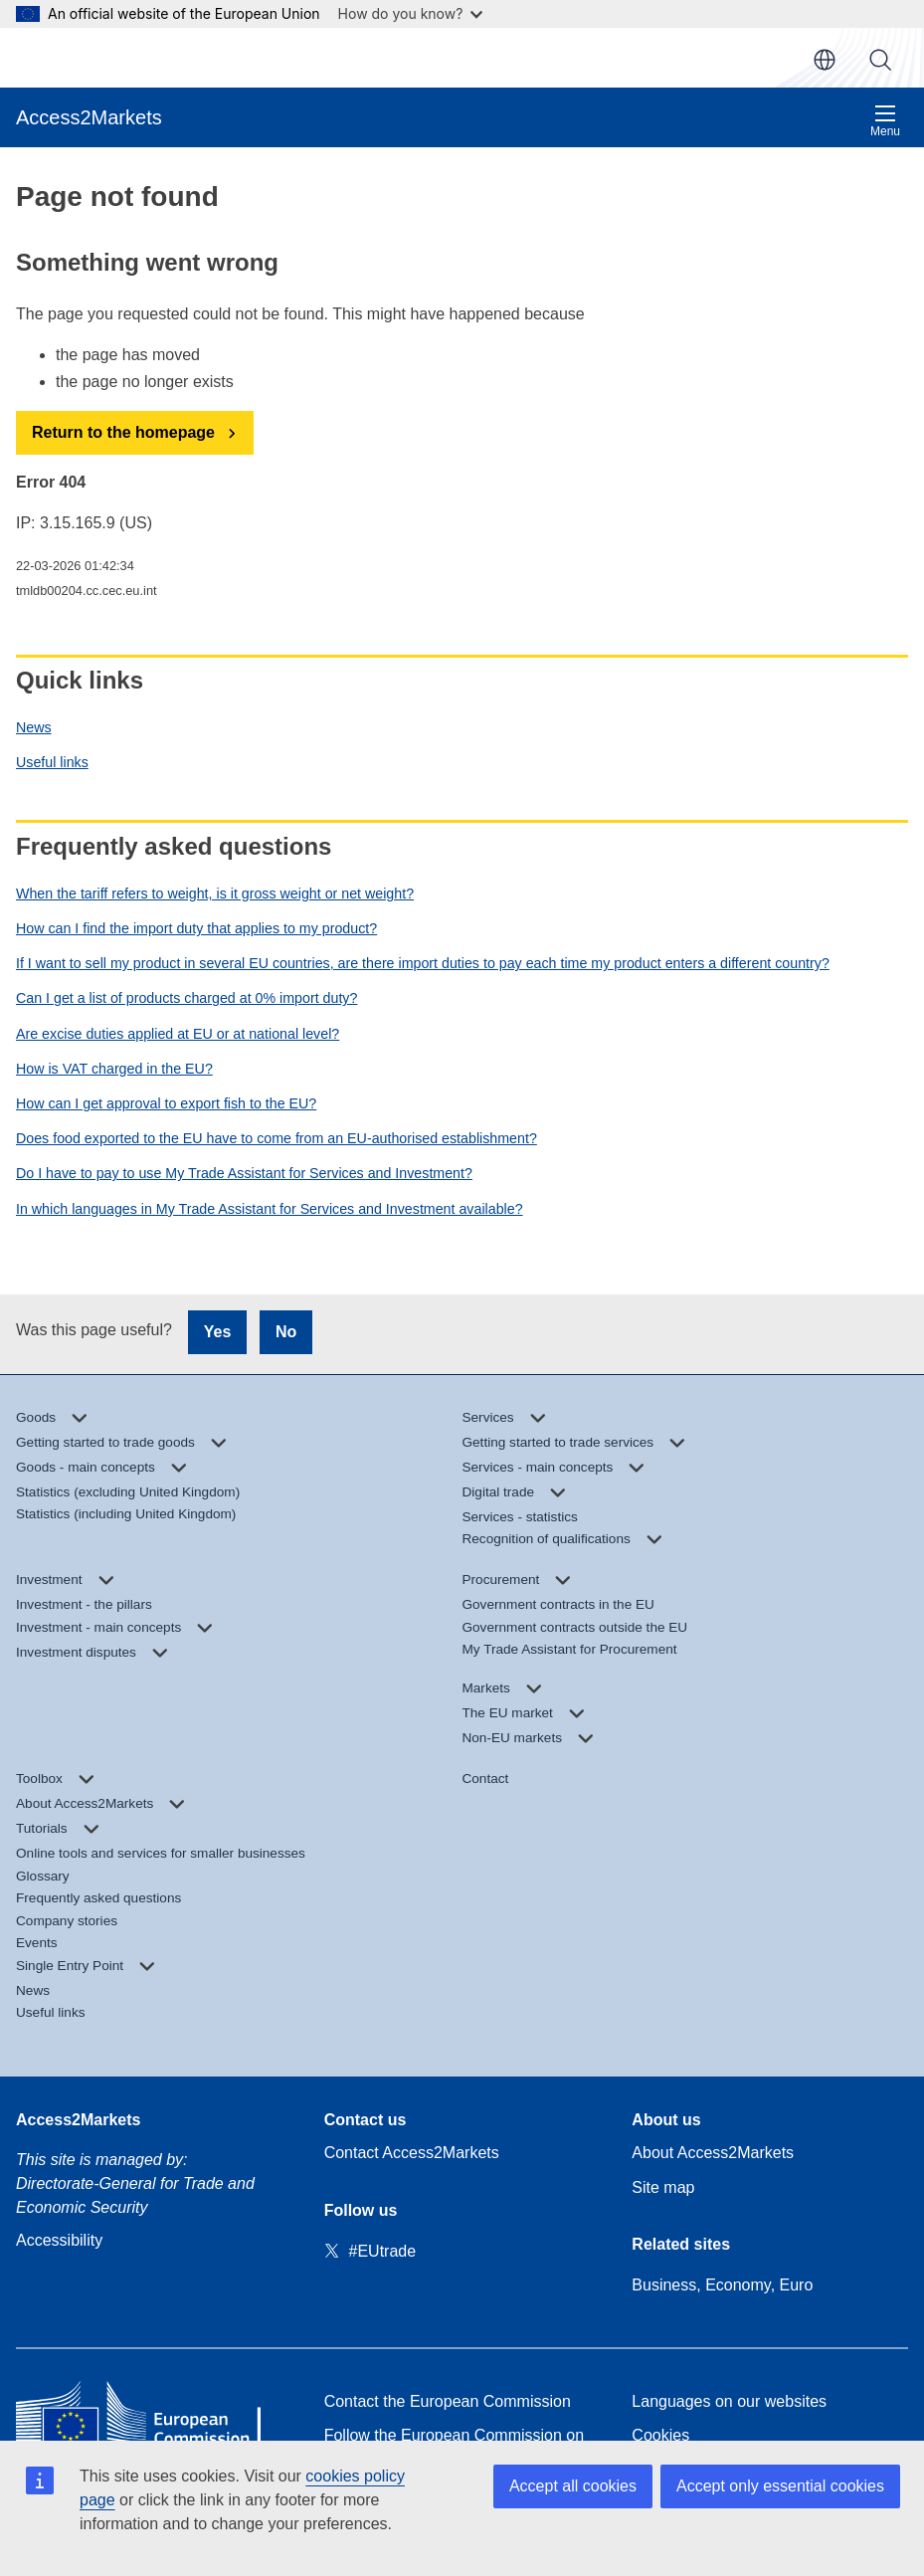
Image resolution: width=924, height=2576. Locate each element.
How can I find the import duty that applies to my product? (196, 928)
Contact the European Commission (447, 2401)
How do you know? (410, 13)
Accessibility (59, 2240)
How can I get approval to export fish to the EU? (166, 1103)
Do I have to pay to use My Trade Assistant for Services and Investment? (244, 1173)
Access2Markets (78, 2119)
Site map (663, 2187)
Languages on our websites (729, 2401)
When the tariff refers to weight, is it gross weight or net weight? (215, 893)
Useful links (52, 762)
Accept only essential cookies (780, 2485)
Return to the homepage (123, 432)
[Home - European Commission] (154, 2418)
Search (880, 60)
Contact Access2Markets (411, 2152)
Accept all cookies (573, 2485)
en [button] (824, 60)
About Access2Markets (713, 2152)
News (34, 727)
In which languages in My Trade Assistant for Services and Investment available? (269, 1209)
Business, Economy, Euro (722, 2285)
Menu (885, 120)
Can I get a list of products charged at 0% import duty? (186, 998)
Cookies (660, 2435)
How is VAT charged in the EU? (114, 1069)
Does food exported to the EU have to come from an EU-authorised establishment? (276, 1138)
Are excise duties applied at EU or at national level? (177, 1034)
